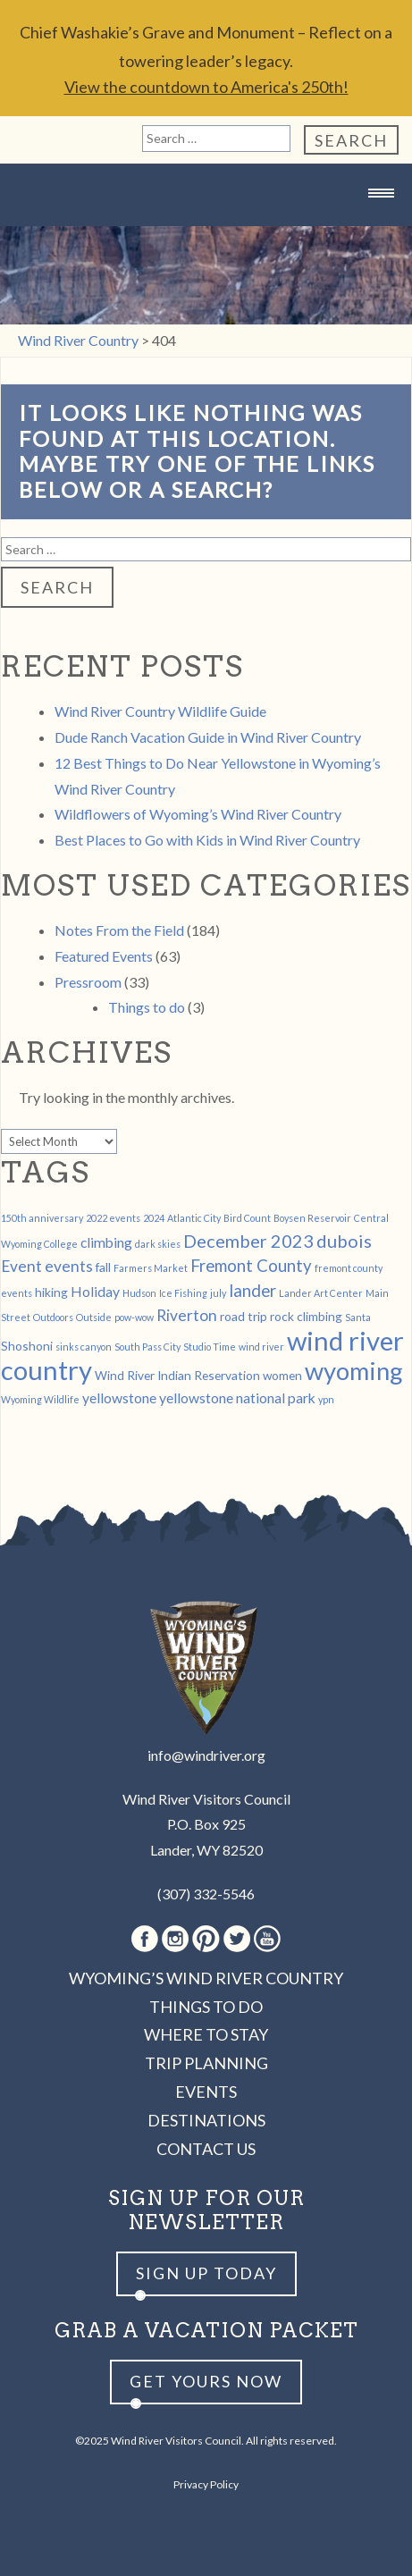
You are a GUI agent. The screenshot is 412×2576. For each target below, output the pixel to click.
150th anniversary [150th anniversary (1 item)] (42, 1218)
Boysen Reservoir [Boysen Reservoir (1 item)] (312, 1218)
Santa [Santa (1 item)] (358, 1317)
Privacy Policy (206, 2484)
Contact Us (206, 2149)
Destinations (206, 2120)
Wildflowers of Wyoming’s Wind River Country (198, 813)
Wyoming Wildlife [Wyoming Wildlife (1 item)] (40, 1399)
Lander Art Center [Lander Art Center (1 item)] (321, 1293)
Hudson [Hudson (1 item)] (139, 1293)
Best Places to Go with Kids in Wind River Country (207, 839)
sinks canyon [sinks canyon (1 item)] (83, 1346)
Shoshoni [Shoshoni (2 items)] (27, 1345)
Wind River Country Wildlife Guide (160, 711)
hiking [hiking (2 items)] (51, 1292)
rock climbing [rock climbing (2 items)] (306, 1316)
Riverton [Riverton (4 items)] (186, 1315)
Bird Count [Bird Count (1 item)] (247, 1218)
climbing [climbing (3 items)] (106, 1241)
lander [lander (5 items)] (252, 1291)
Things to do (146, 1006)
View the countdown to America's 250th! (206, 87)
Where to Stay (206, 2034)
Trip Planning (206, 2063)
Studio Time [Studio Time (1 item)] (209, 1346)
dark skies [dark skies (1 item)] (158, 1244)
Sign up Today (206, 2273)
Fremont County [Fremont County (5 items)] (251, 1265)
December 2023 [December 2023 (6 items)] (248, 1240)
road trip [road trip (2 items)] (243, 1316)
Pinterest (206, 1938)
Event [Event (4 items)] (21, 1266)
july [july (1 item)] (218, 1293)
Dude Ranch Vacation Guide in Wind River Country (208, 736)
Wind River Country (206, 228)
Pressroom (88, 981)
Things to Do (206, 2006)
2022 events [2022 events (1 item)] (113, 1218)
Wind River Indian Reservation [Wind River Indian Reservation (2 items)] (177, 1375)
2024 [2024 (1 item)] (153, 1218)
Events (206, 2091)
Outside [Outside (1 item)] (94, 1317)
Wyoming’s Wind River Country (206, 1978)
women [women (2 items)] (282, 1375)
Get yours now (206, 2381)
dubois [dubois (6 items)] (344, 1240)
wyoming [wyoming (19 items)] (354, 1370)
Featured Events (104, 955)
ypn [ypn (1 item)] (326, 1399)
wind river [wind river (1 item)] (261, 1346)
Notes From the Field (119, 930)
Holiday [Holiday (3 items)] (95, 1291)
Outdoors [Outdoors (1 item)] (53, 1317)
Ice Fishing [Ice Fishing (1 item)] (183, 1293)
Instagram (175, 1938)
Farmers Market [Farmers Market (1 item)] (151, 1268)
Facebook (144, 1938)
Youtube (267, 1938)
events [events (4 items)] (69, 1266)
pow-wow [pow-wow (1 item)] (134, 1317)
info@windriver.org (206, 1755)
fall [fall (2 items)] (103, 1267)
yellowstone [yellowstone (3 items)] (119, 1397)
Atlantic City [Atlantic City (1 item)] (194, 1218)
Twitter (236, 1938)
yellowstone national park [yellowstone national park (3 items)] (237, 1397)
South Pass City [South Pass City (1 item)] (147, 1346)
